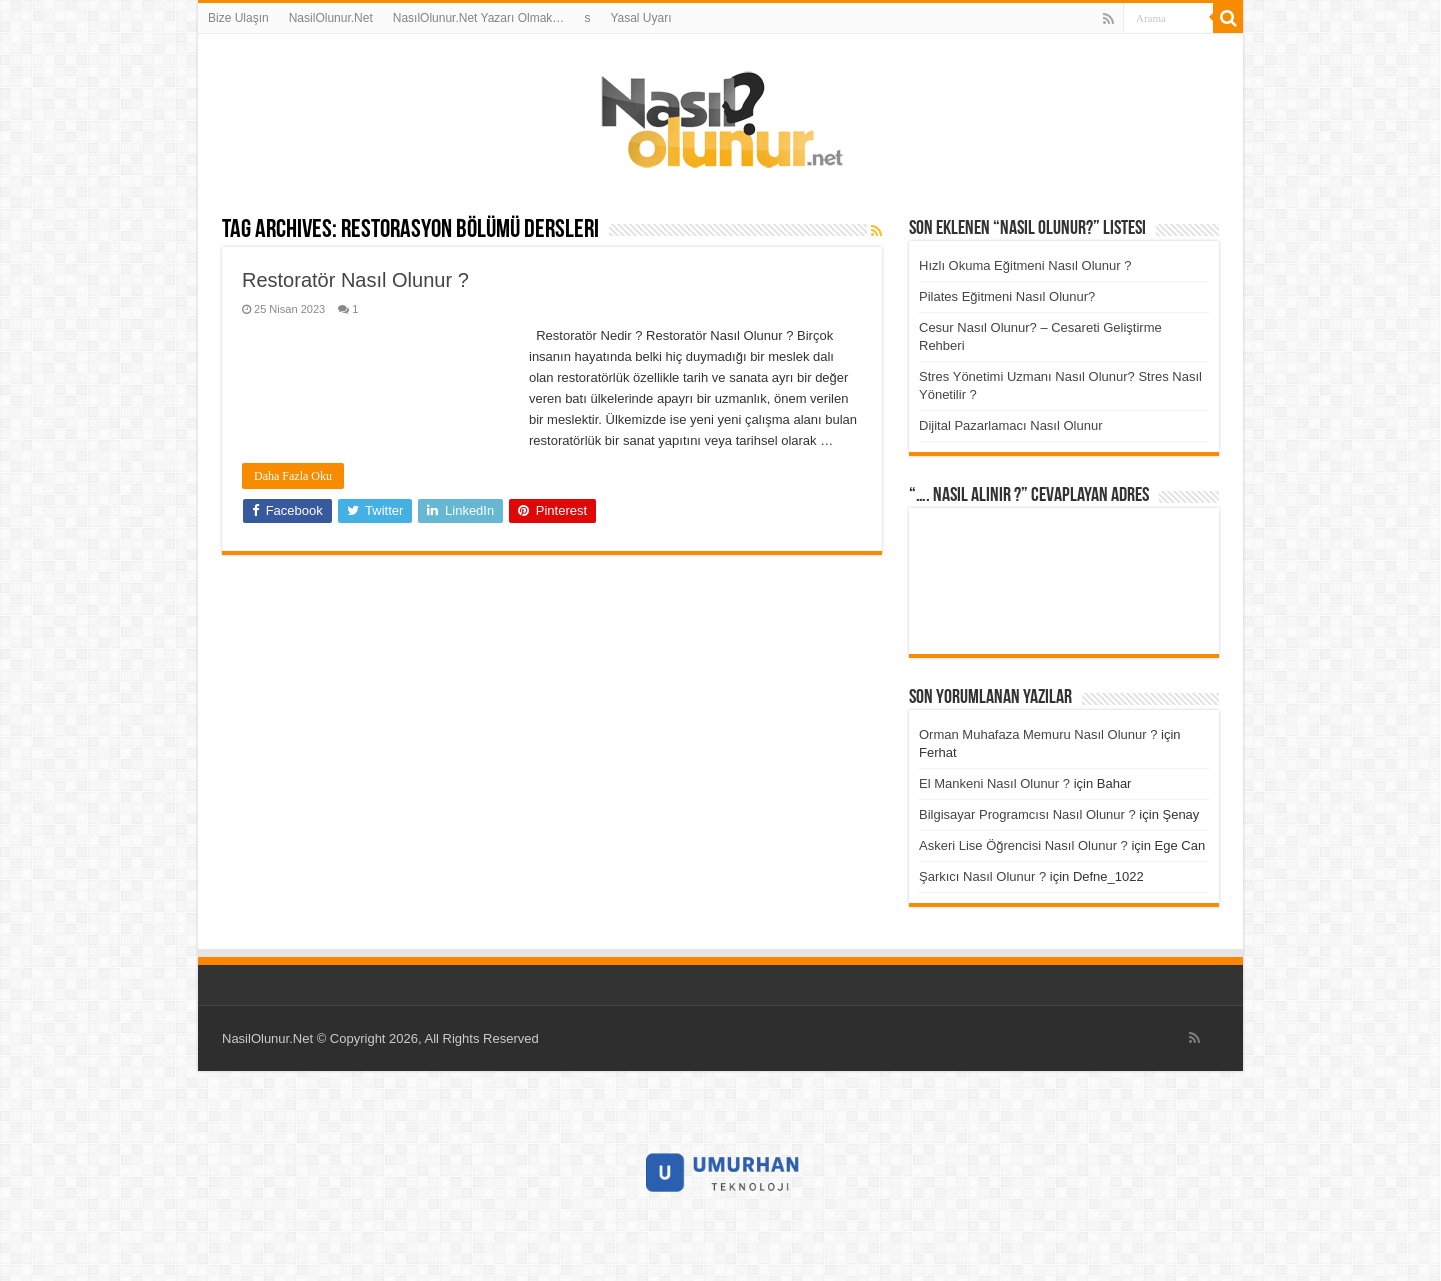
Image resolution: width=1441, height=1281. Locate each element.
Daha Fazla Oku (293, 476)
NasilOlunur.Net (331, 18)
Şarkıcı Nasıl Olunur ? (982, 876)
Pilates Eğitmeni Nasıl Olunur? (1007, 296)
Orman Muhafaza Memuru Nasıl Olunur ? (1038, 734)
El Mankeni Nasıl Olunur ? (994, 783)
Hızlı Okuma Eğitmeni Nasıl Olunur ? (1025, 265)
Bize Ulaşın (238, 18)
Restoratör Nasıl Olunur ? (355, 280)
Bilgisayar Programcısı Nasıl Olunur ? (1027, 814)
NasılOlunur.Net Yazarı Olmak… (479, 18)
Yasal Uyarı (640, 18)
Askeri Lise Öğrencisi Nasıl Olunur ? (1023, 845)
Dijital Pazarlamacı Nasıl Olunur (1011, 425)
